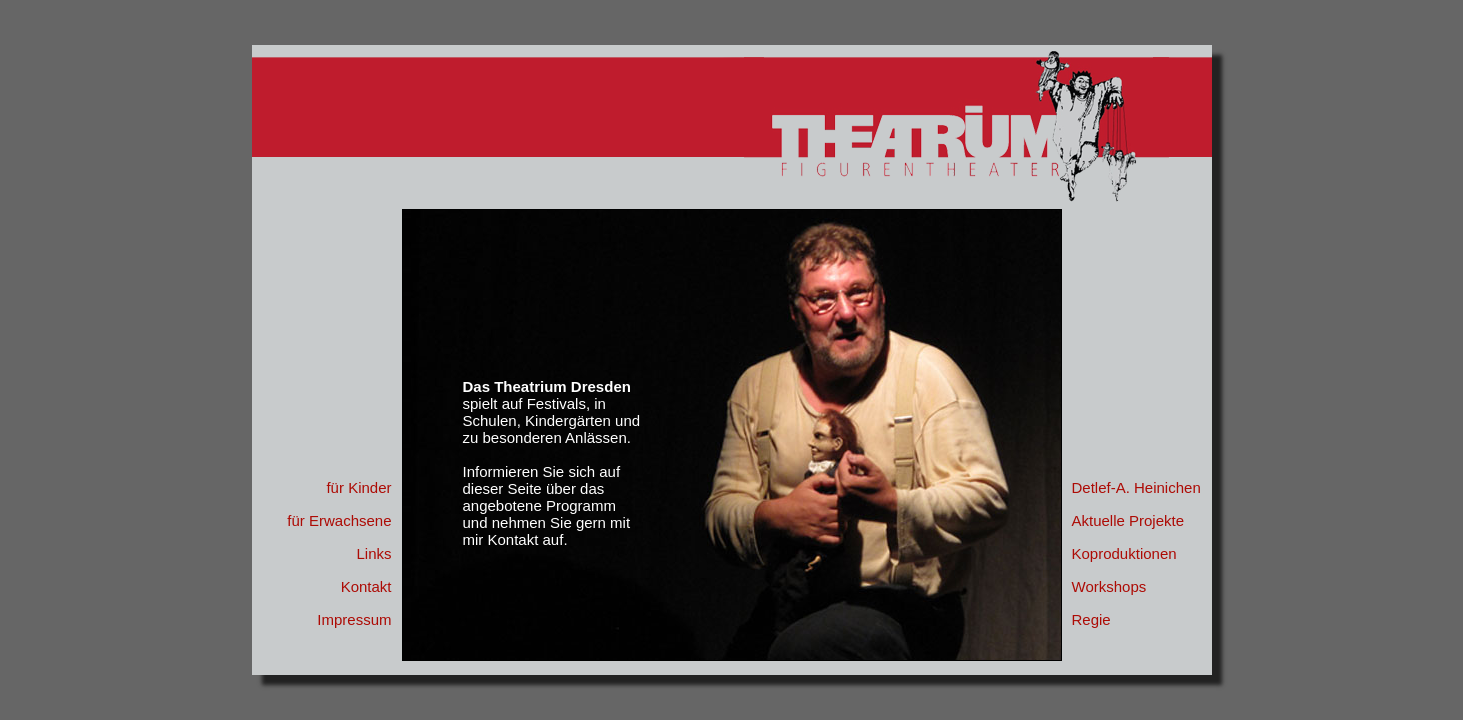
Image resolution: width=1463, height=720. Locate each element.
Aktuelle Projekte (1128, 520)
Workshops (1109, 586)
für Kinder (358, 487)
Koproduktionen (1124, 553)
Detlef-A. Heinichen (1136, 487)
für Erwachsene (339, 520)
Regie (1091, 619)
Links (373, 553)
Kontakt (366, 586)
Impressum (354, 619)
